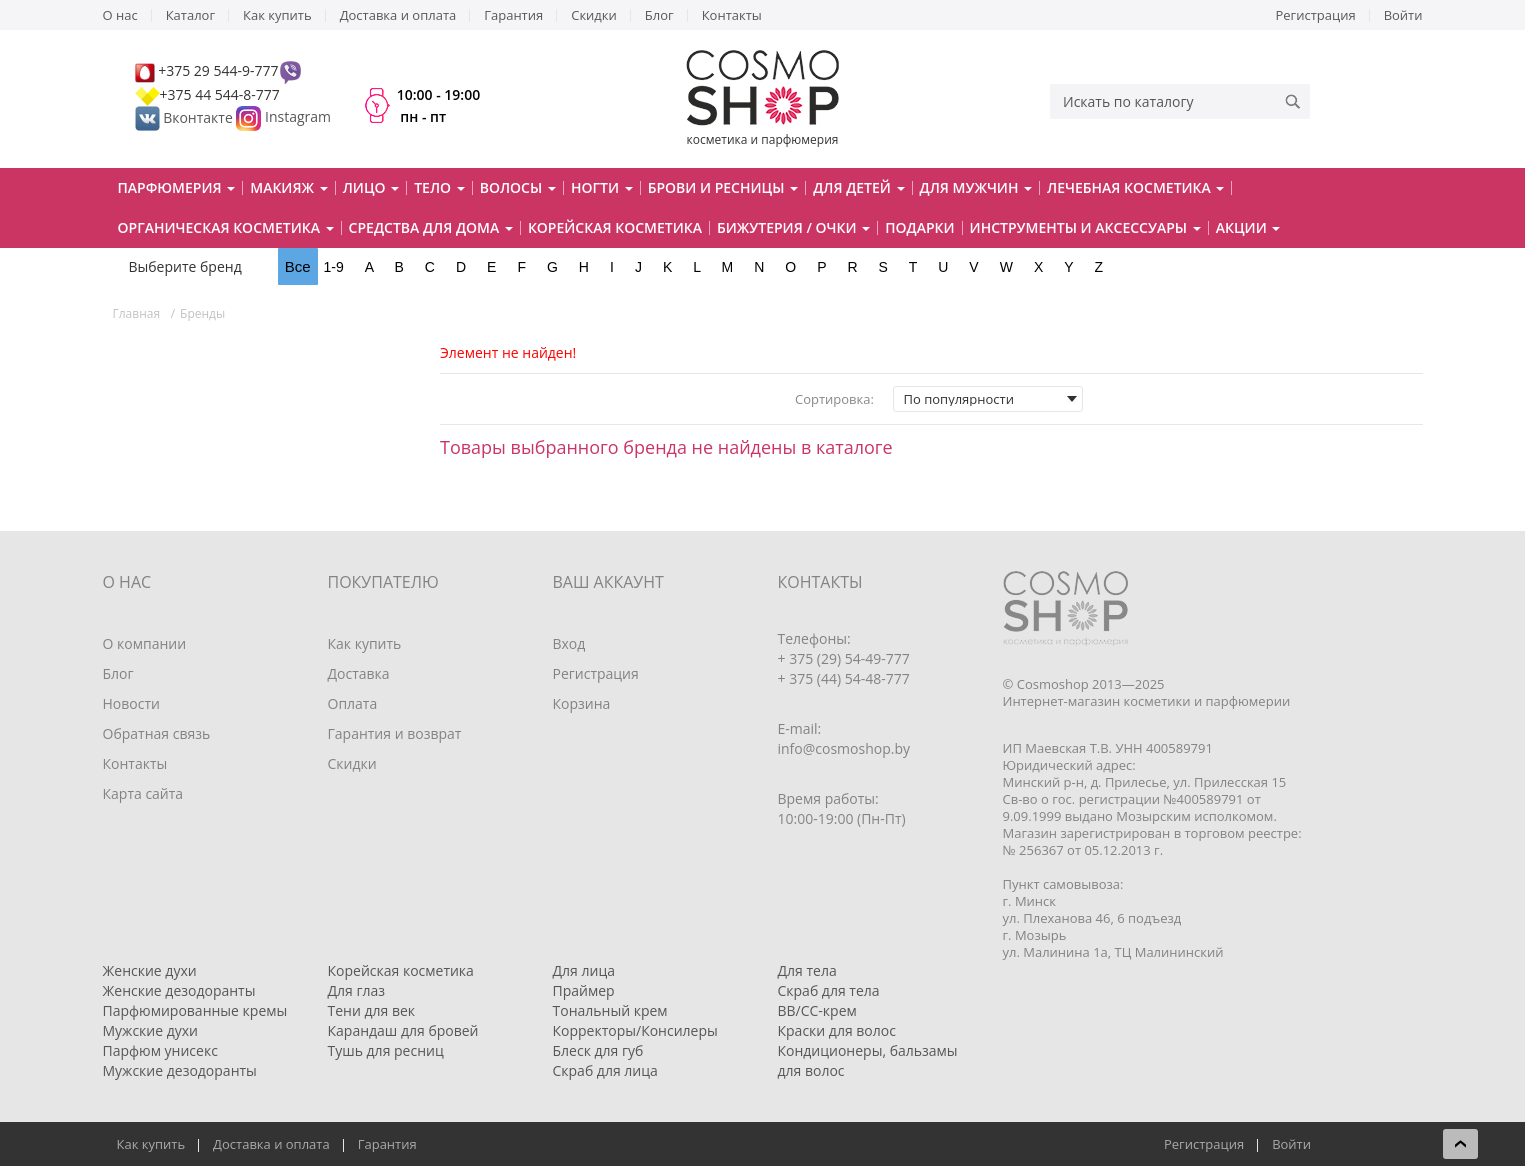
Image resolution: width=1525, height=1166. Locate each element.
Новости (131, 703)
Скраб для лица (605, 1070)
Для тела (807, 970)
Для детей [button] (858, 187)
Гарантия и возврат (395, 733)
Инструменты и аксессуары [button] (1085, 227)
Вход (569, 643)
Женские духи (150, 970)
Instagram (298, 117)
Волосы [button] (518, 187)
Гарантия (513, 15)
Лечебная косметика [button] (1135, 187)
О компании (145, 643)
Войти (1403, 15)
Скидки (594, 15)
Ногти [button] (602, 187)
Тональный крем (610, 1010)
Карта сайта (143, 793)
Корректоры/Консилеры (635, 1030)
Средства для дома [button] (431, 227)
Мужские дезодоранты (180, 1070)
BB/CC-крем (817, 1010)
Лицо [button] (371, 187)
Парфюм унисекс (160, 1050)
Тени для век (372, 1010)
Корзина (582, 703)
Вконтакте (186, 117)
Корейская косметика (615, 227)
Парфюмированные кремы (195, 1010)
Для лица (584, 970)
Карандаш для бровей (403, 1030)
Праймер (584, 990)
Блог (659, 15)
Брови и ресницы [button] (723, 187)
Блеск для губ (598, 1050)
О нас (120, 15)
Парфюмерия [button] (177, 187)
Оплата (353, 703)
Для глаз (357, 990)
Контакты (732, 15)
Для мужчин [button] (976, 187)
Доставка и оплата (398, 15)
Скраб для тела (829, 990)
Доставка (359, 673)
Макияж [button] (288, 187)
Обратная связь (157, 733)
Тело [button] (439, 187)
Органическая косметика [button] (226, 227)
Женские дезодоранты (179, 990)
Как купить (277, 15)
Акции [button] (1248, 227)
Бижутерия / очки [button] (793, 227)
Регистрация (1316, 15)
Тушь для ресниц (386, 1050)
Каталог (190, 15)
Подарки (919, 227)
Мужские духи (151, 1030)
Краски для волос (837, 1030)
